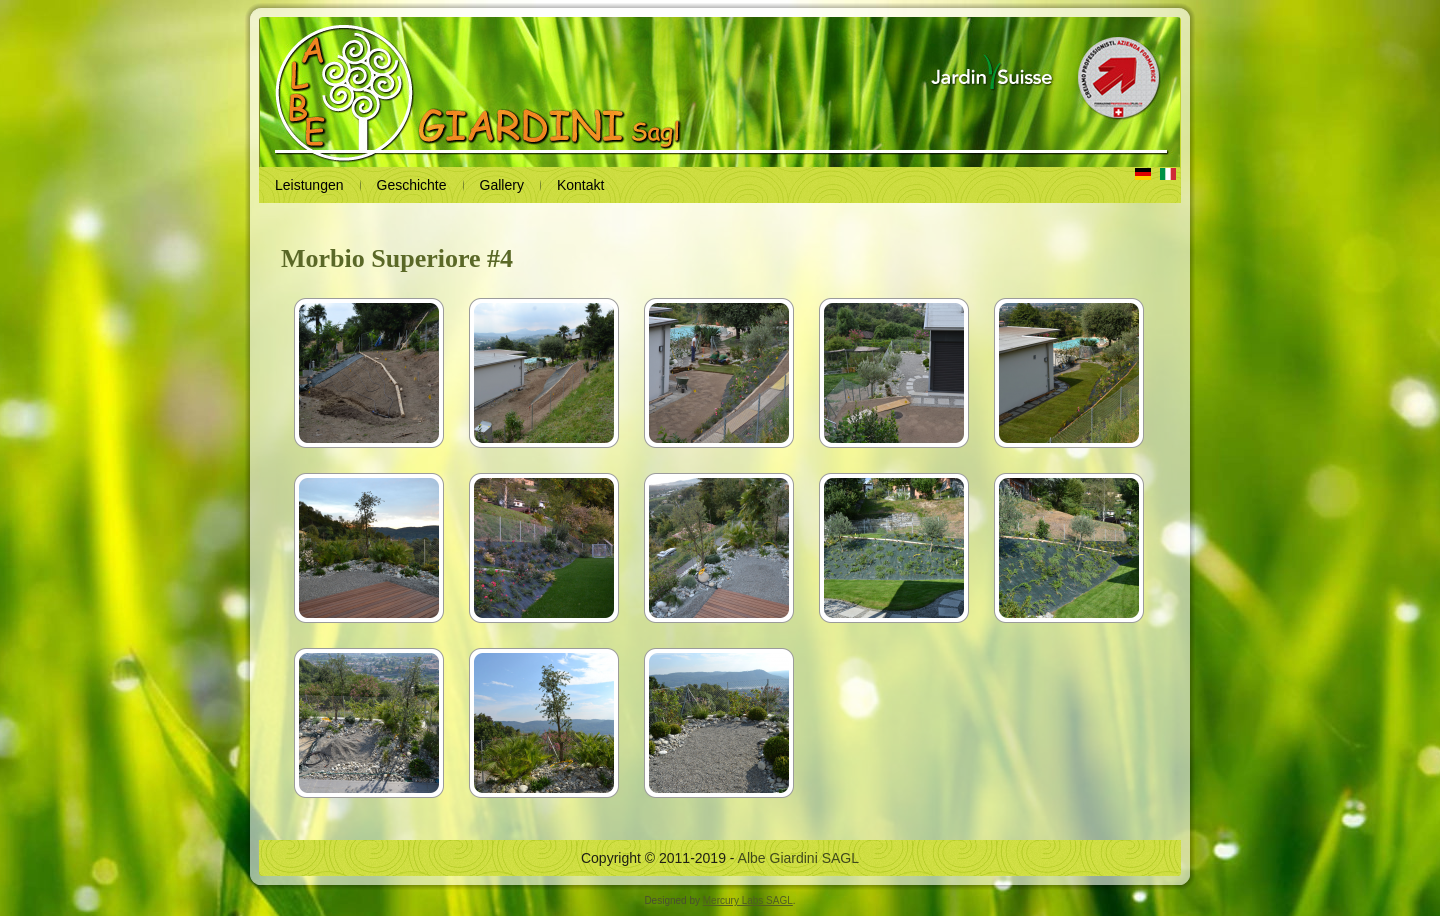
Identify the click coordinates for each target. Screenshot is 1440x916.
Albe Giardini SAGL (798, 858)
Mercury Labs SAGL (748, 900)
